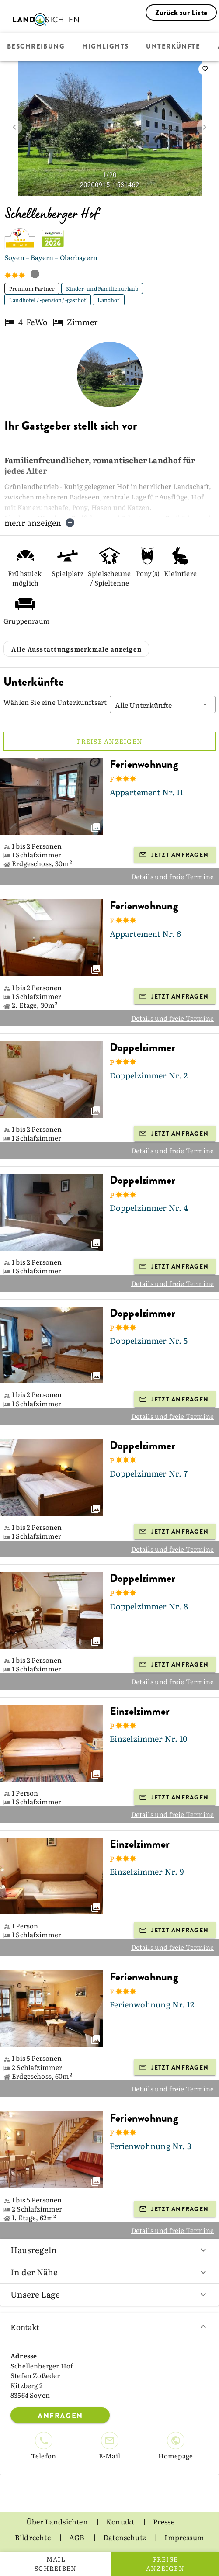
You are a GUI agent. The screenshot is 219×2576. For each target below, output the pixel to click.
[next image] (204, 127)
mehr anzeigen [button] (39, 522)
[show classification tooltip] (38, 275)
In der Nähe (109, 2272)
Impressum (184, 2537)
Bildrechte (33, 2537)
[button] (163, 704)
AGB (77, 2537)
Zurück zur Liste (181, 12)
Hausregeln (109, 2249)
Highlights (105, 47)
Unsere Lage (109, 2294)
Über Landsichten (57, 2521)
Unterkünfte (173, 47)
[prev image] (14, 127)
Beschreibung (36, 47)
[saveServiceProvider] (205, 69)
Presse (164, 2521)
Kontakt (109, 2326)
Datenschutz (125, 2537)
